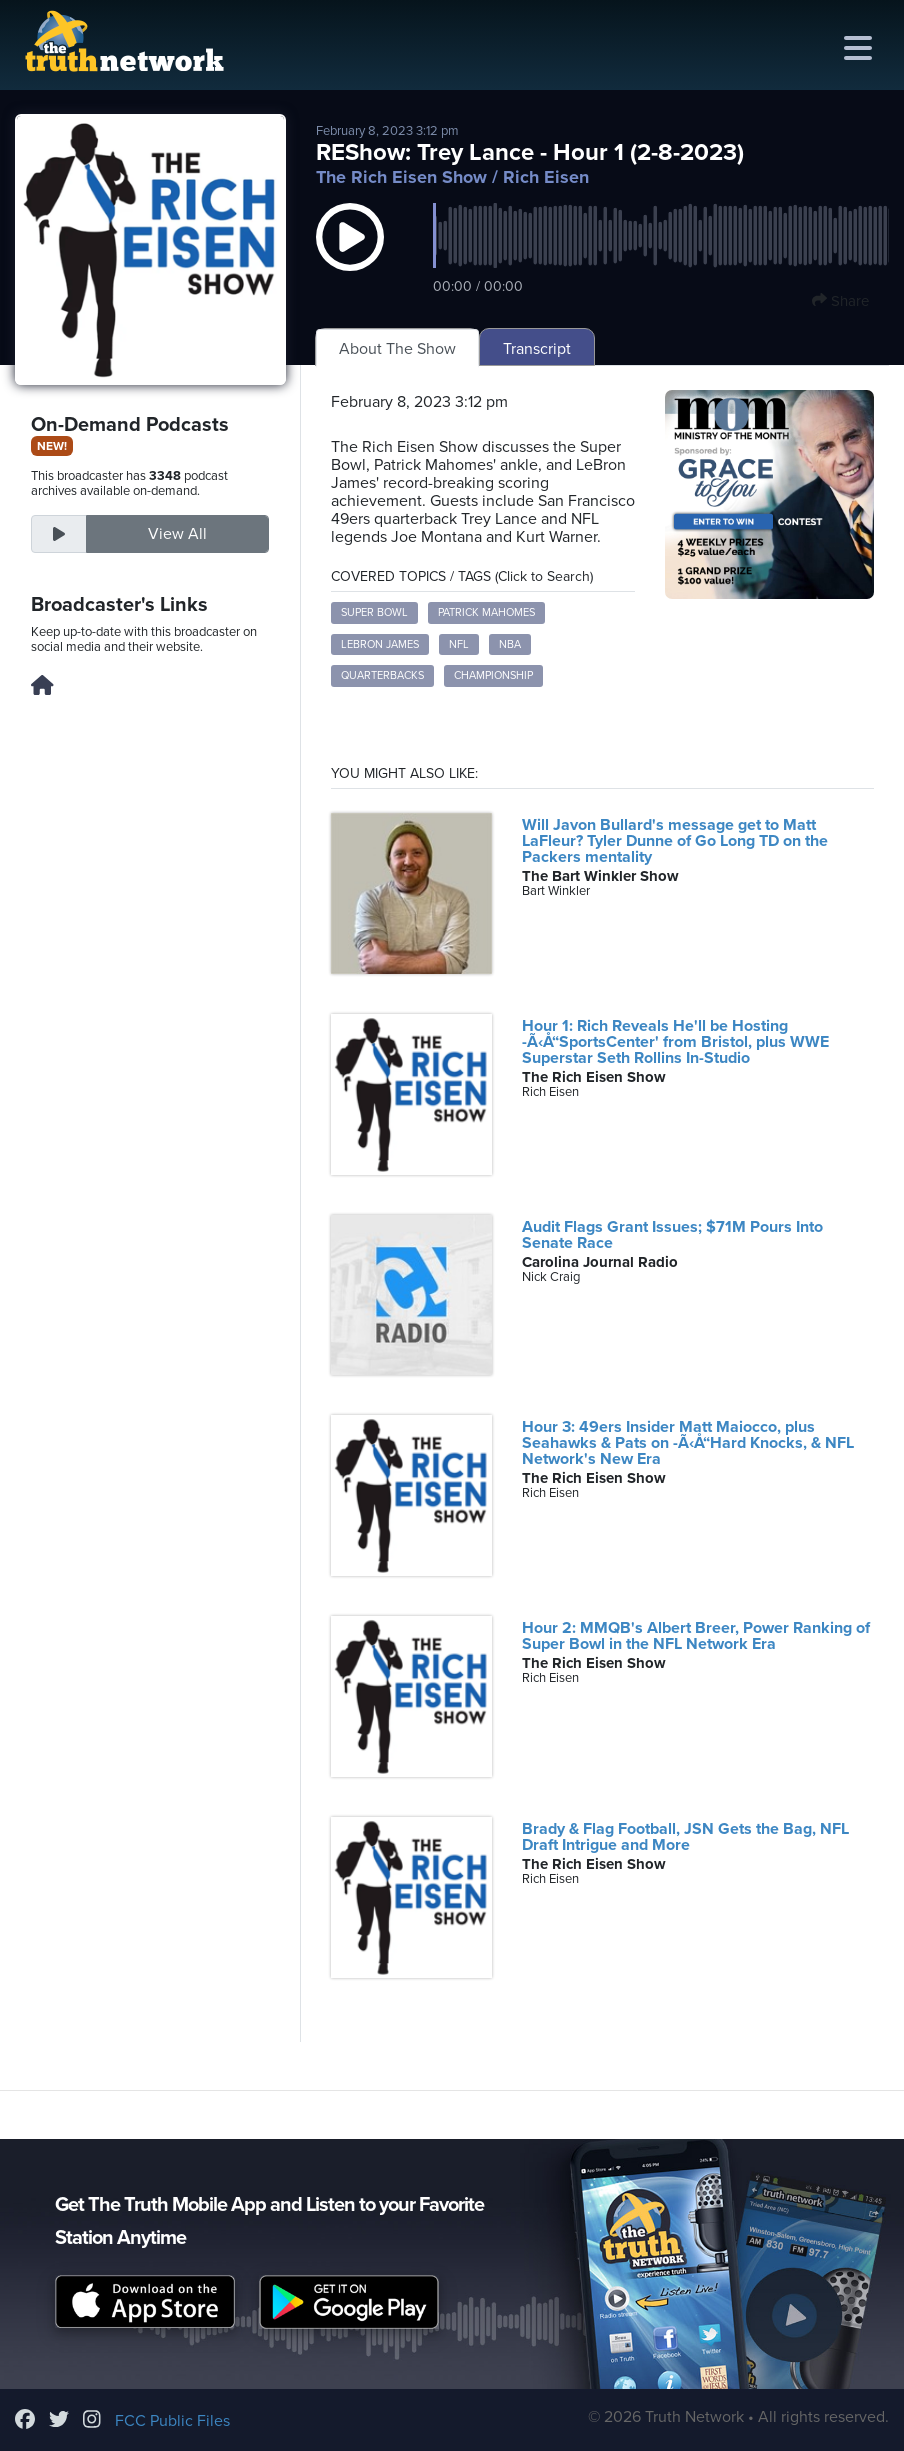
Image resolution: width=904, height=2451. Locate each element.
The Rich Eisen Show (401, 177)
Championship (493, 675)
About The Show (397, 349)
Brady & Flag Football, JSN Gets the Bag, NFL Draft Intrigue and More (685, 1837)
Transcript (537, 349)
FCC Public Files (172, 2421)
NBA (510, 644)
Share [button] (840, 301)
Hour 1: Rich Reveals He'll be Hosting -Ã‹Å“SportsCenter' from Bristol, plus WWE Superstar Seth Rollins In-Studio (675, 1042)
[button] (350, 257)
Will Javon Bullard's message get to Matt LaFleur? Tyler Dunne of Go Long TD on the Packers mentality (675, 841)
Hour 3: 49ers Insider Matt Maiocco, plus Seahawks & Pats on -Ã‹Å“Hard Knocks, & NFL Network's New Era (688, 1443)
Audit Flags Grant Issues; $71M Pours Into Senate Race (672, 1235)
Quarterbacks (382, 675)
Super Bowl (374, 612)
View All (177, 534)
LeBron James (380, 644)
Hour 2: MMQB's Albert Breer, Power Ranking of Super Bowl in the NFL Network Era (696, 1636)
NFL (459, 644)
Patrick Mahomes (486, 612)
